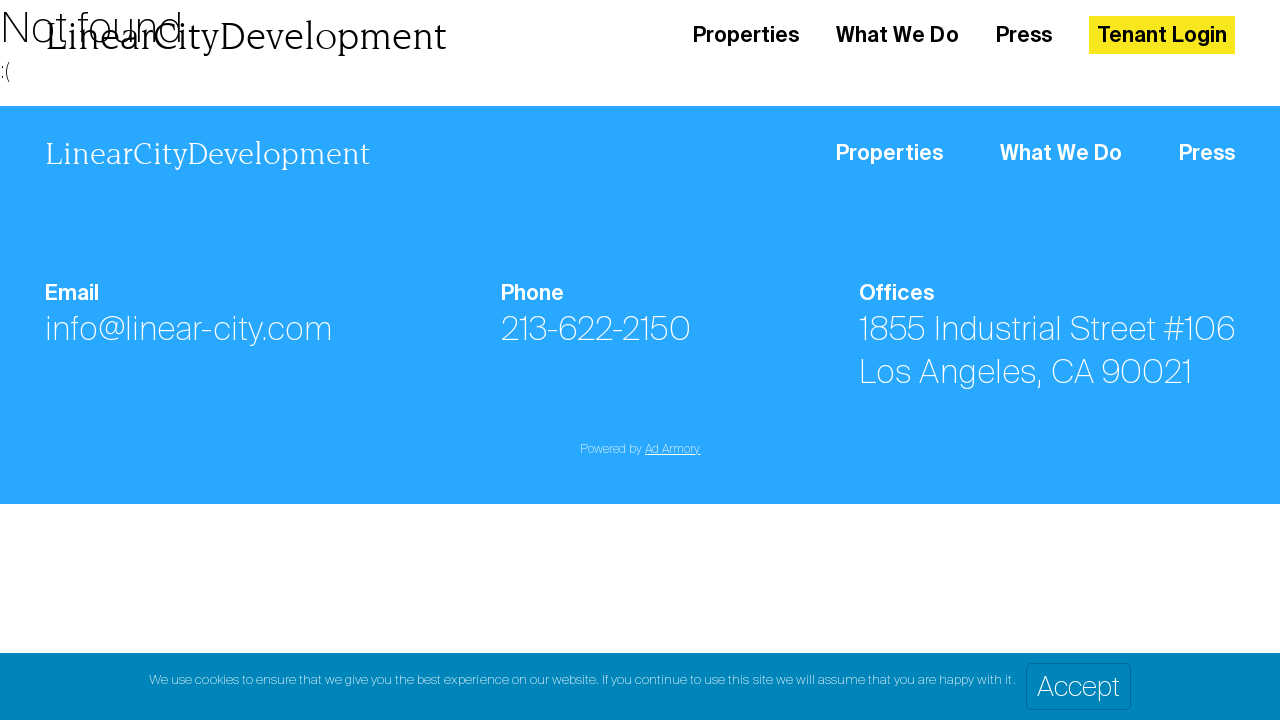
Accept (1078, 686)
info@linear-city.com (188, 329)
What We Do (897, 35)
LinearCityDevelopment (246, 35)
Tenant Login (1162, 35)
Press (1024, 35)
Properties (746, 35)
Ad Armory (672, 449)
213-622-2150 (595, 329)
